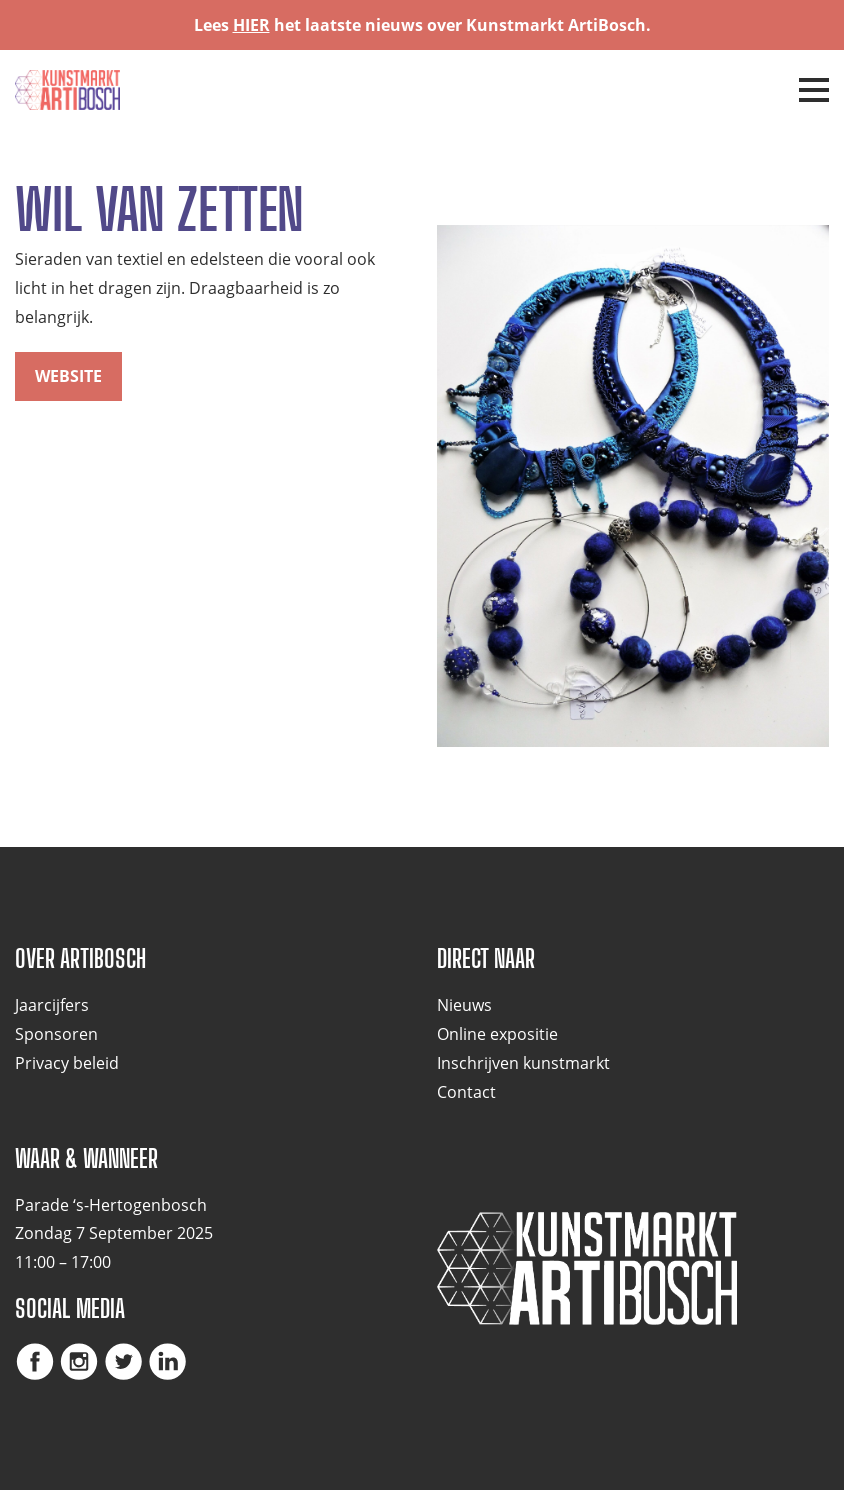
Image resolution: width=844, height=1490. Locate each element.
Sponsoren (56, 1034)
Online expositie (497, 1034)
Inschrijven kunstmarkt (523, 1063)
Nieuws (464, 1005)
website (68, 376)
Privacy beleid (67, 1063)
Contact (466, 1092)
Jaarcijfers (52, 1005)
